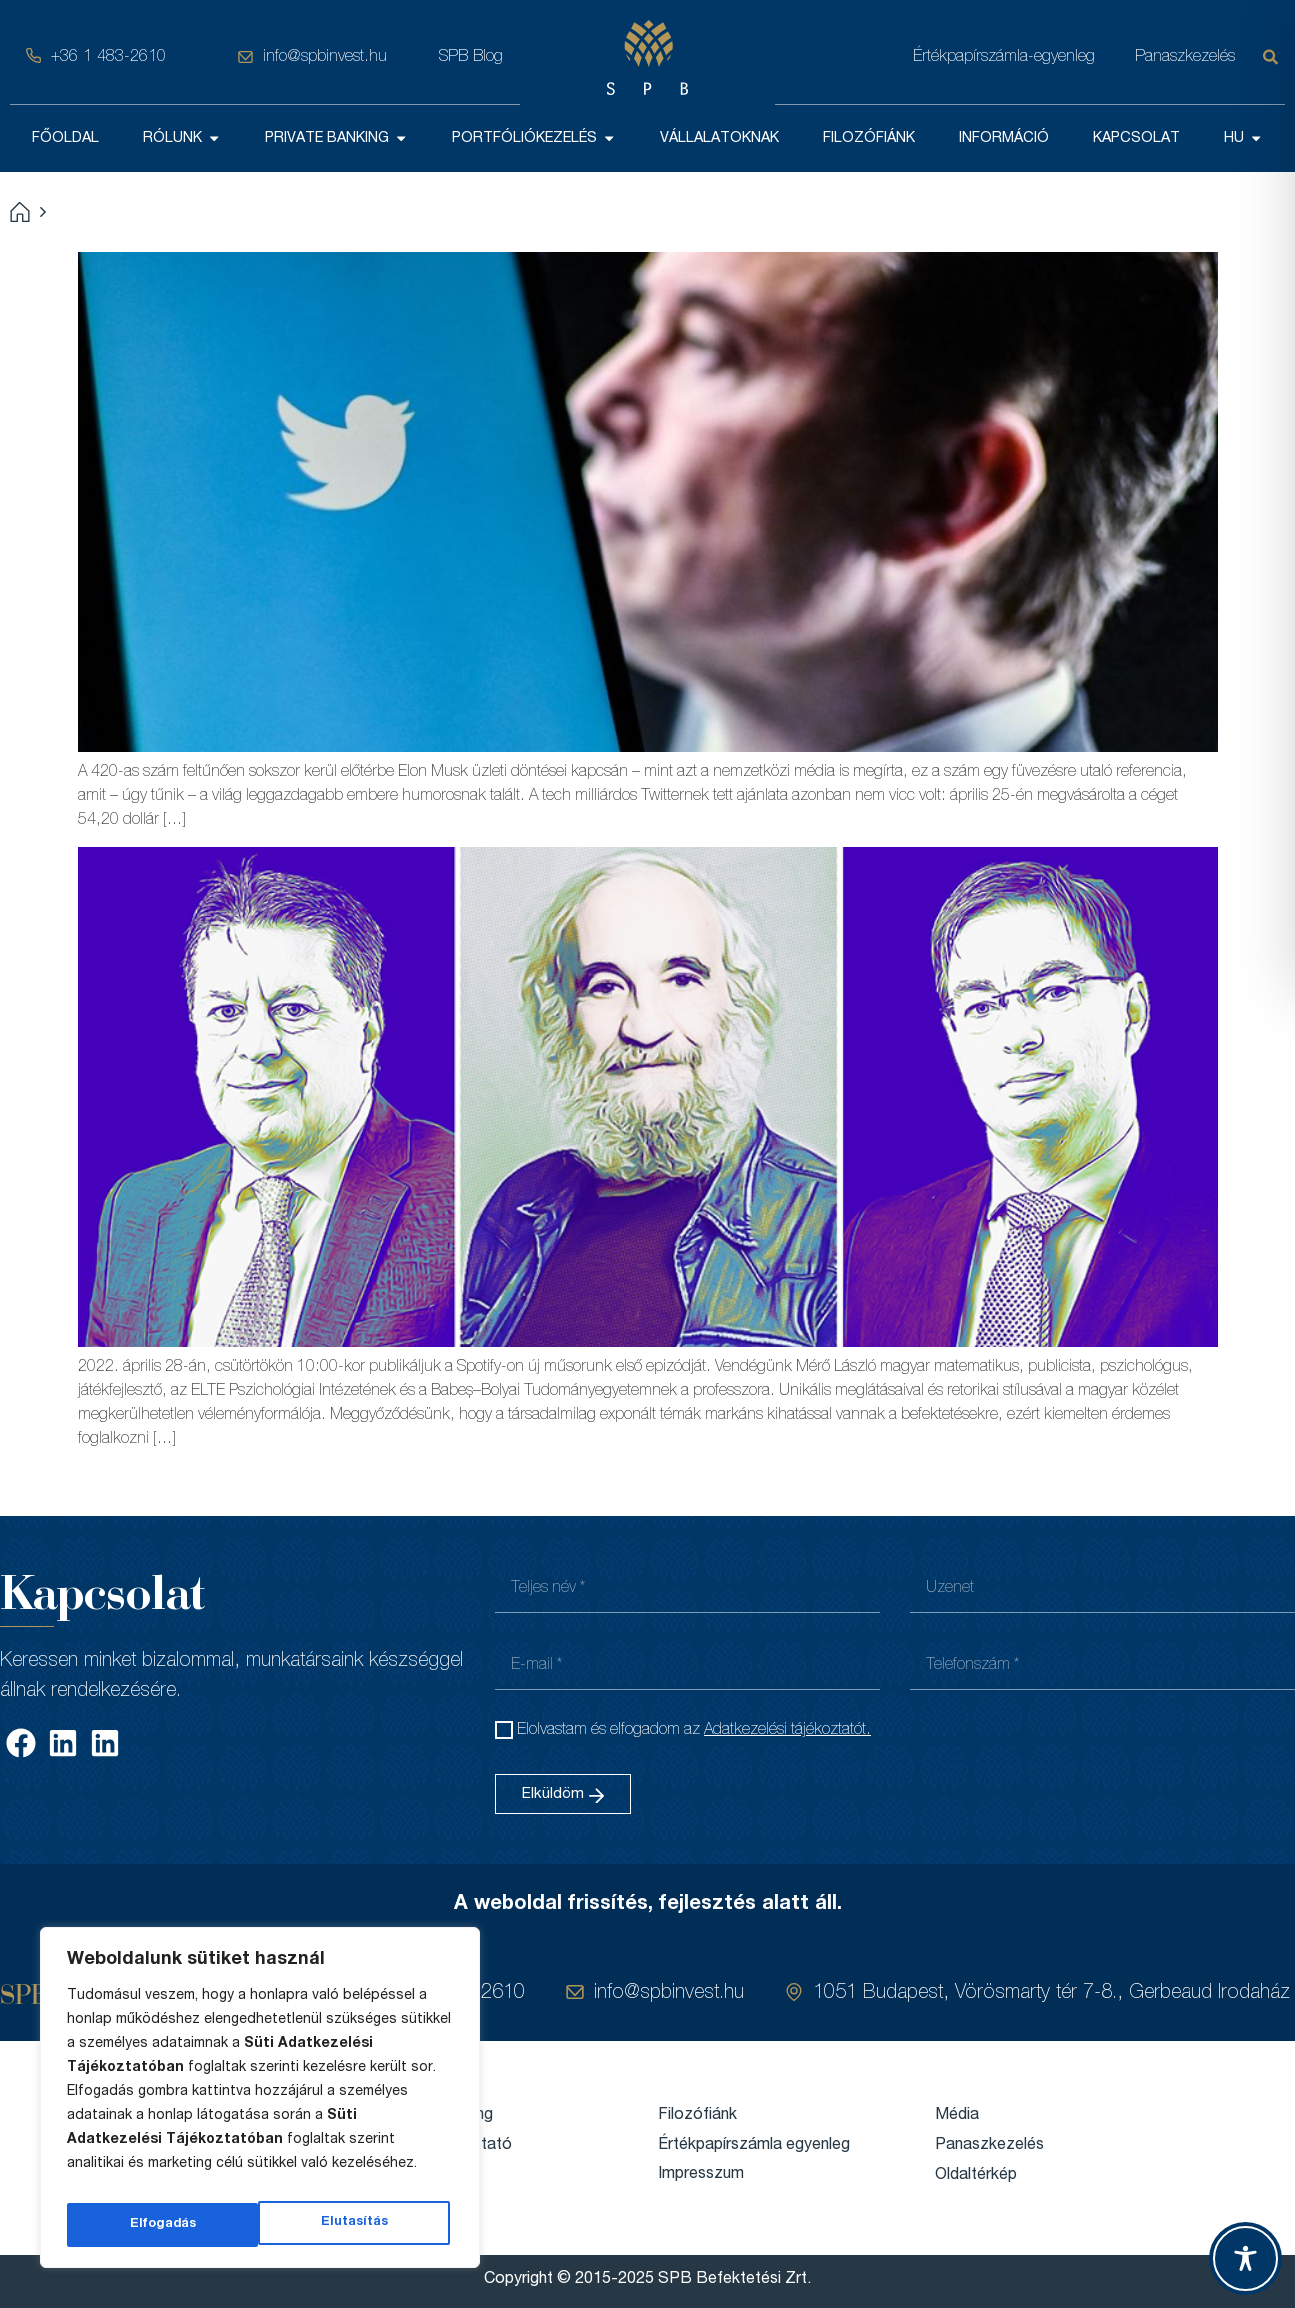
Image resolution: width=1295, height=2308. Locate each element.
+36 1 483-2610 (108, 57)
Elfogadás (359, 2225)
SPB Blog (471, 57)
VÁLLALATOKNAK (719, 138)
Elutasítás (162, 2225)
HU (1243, 138)
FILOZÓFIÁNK (869, 138)
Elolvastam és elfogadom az (694, 1731)
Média (957, 2115)
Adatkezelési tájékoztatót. (787, 1731)
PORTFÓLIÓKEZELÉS (534, 138)
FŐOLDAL (65, 138)
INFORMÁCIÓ (1004, 138)
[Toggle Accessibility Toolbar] (1245, 2258)
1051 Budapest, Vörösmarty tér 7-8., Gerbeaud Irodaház (1051, 1993)
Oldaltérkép (976, 2175)
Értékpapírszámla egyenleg (754, 2145)
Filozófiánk (697, 2115)
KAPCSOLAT (1136, 138)
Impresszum (701, 2175)
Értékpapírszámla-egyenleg (1004, 57)
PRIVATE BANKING (336, 138)
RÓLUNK (182, 138)
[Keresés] (1274, 57)
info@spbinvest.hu (325, 57)
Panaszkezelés (1185, 57)
